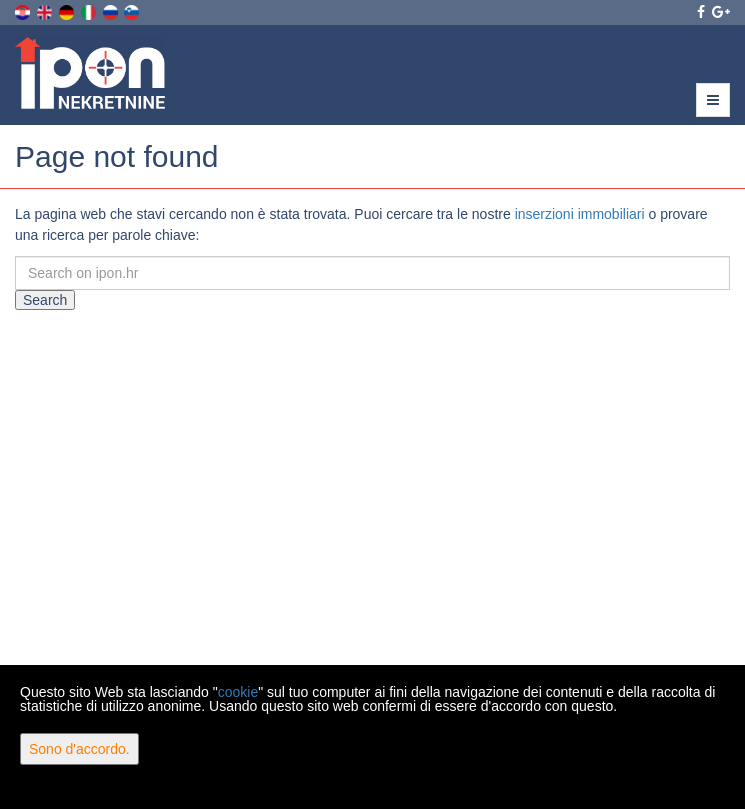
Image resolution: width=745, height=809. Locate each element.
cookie (238, 692)
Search (45, 300)
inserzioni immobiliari (580, 214)
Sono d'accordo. (79, 749)
